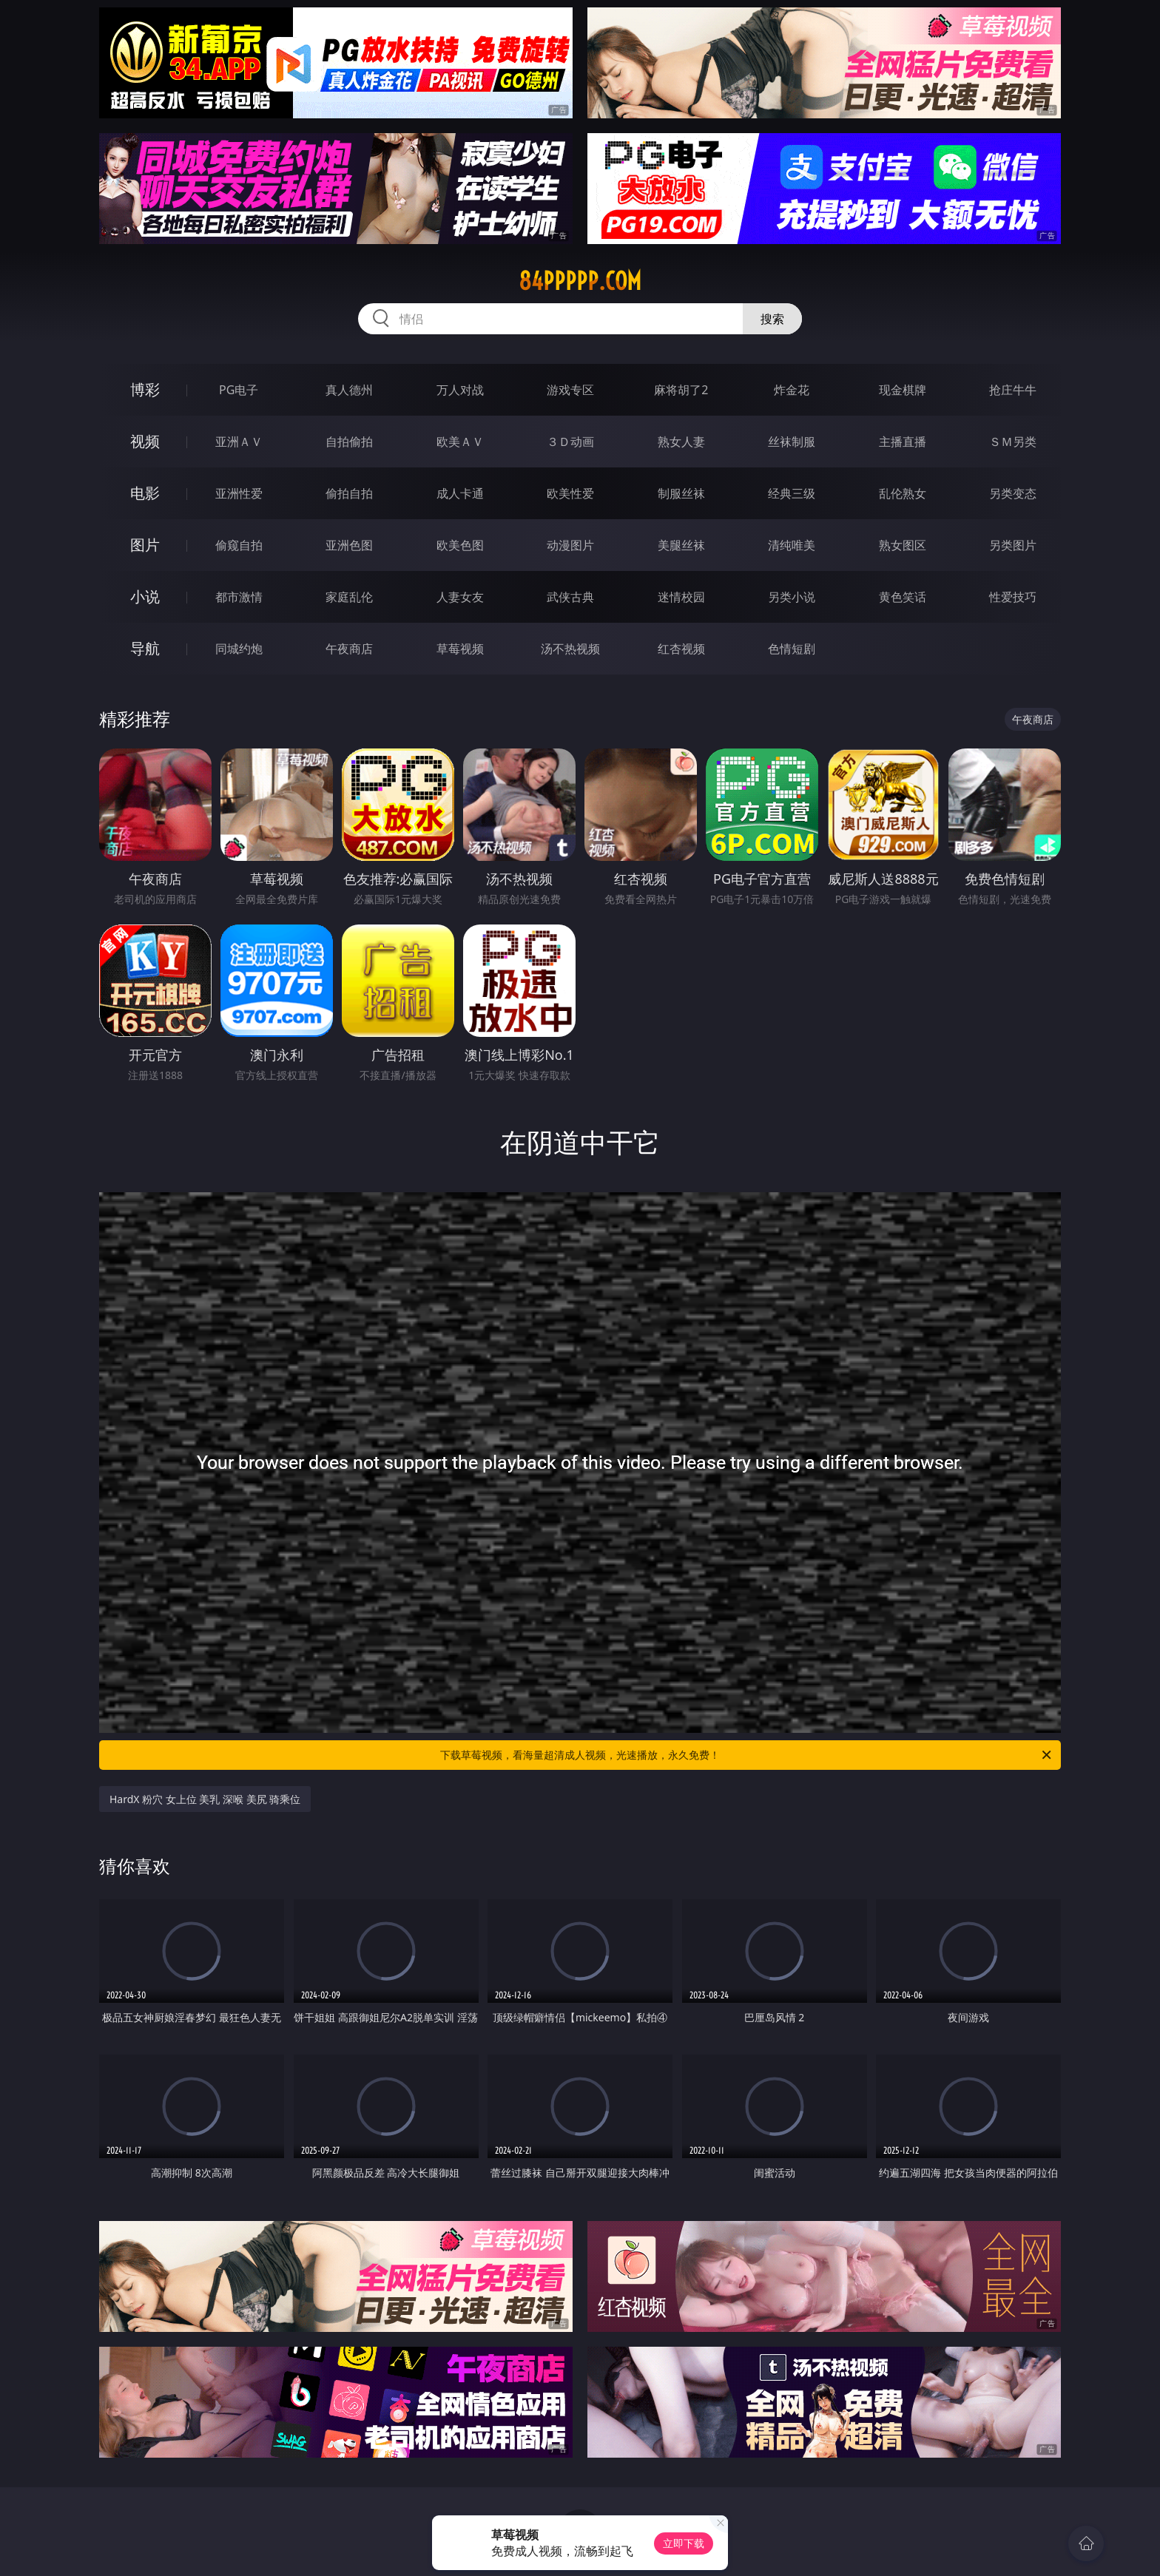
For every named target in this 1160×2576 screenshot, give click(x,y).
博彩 (145, 389)
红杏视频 (681, 648)
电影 (145, 493)
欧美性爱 (570, 493)
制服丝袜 (681, 493)
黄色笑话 (902, 597)
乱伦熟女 (902, 493)
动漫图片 (570, 545)
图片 (145, 545)
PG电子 (238, 390)
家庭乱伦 (349, 597)
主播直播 (902, 441)
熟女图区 (902, 545)
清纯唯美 (791, 545)
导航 (145, 648)
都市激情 (239, 597)
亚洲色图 (349, 545)
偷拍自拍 (349, 493)
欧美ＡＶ (460, 441)
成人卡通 (460, 493)
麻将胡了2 (681, 390)
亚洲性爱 (239, 493)
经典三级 (791, 493)
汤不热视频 (570, 648)
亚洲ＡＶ (239, 441)
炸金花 (791, 390)
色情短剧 (791, 648)
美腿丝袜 (681, 545)
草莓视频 (460, 648)
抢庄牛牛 (1012, 390)
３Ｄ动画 (570, 441)
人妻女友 (460, 597)
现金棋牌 (902, 390)
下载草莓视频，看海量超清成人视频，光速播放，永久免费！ (746, 1755)
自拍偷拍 (349, 441)
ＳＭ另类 (1012, 441)
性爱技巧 (1012, 597)
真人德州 (349, 390)
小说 (145, 596)
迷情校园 (681, 597)
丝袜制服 (791, 441)
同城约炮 (239, 648)
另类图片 (1012, 545)
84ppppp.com (580, 281)
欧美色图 (460, 545)
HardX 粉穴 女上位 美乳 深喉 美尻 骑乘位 (204, 1799)
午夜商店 (349, 648)
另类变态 (1012, 493)
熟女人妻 (681, 441)
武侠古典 (570, 597)
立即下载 (683, 2543)
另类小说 (791, 597)
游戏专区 (570, 390)
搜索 (772, 319)
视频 (145, 441)
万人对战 (460, 390)
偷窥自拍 (239, 545)
